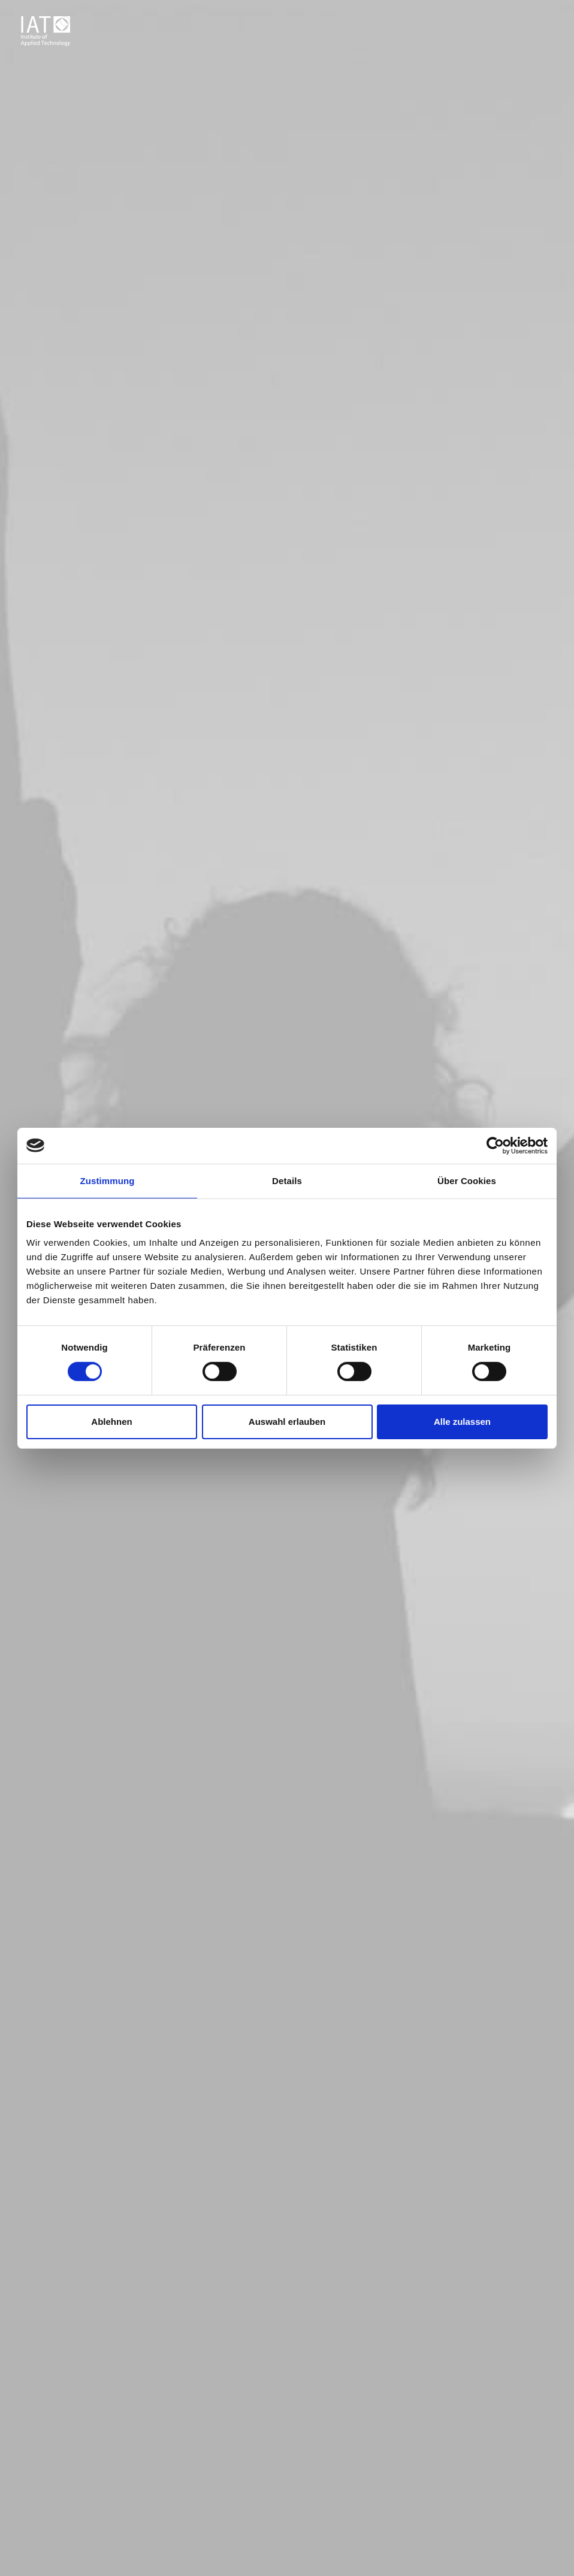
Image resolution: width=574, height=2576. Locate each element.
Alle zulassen (462, 1421)
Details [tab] (287, 1180)
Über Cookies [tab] (466, 1180)
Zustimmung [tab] (107, 1180)
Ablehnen (111, 1421)
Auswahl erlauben (287, 1421)
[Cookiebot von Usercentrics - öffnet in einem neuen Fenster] (495, 1145)
